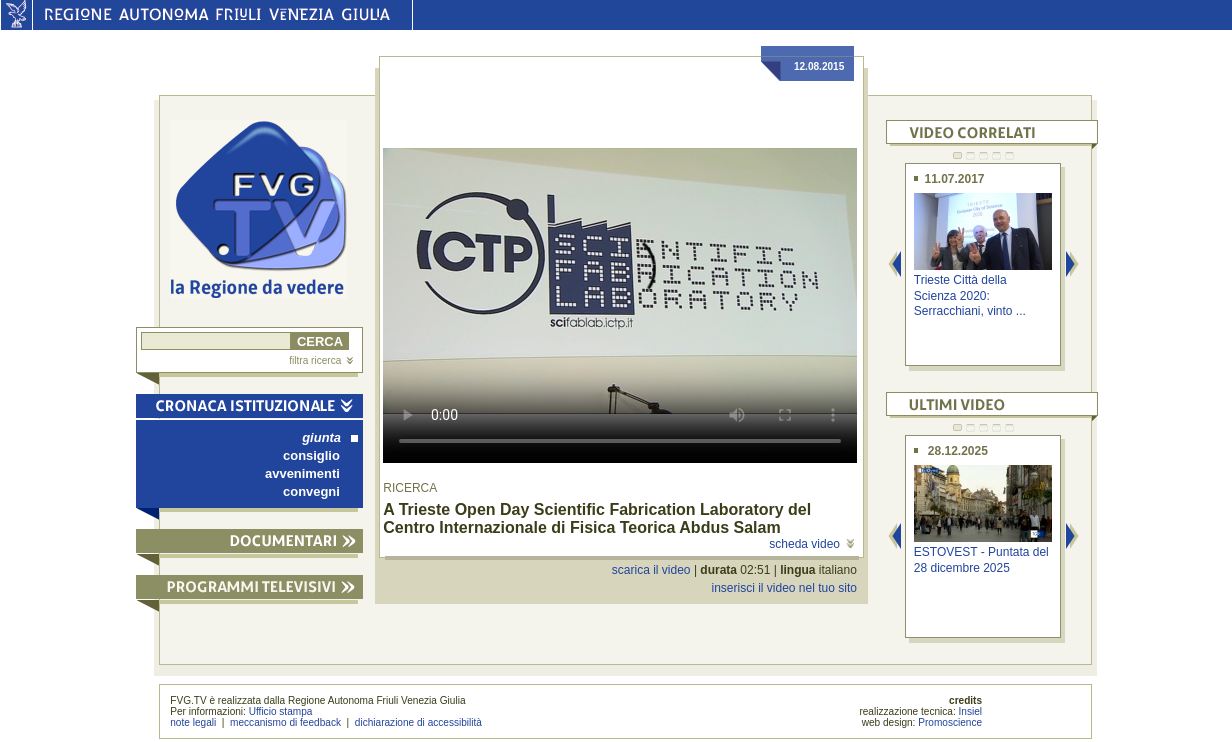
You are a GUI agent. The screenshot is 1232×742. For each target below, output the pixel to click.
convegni (311, 491)
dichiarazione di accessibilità (418, 722)
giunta (330, 437)
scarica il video (651, 570)
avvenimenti (302, 473)
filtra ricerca (321, 360)
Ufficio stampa (281, 711)
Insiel (971, 711)
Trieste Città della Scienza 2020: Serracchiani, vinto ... (970, 295)
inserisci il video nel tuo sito (783, 588)
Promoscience (950, 722)
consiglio (311, 455)
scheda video (811, 544)
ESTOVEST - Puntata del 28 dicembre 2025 (981, 559)
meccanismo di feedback (285, 722)
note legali (193, 722)
